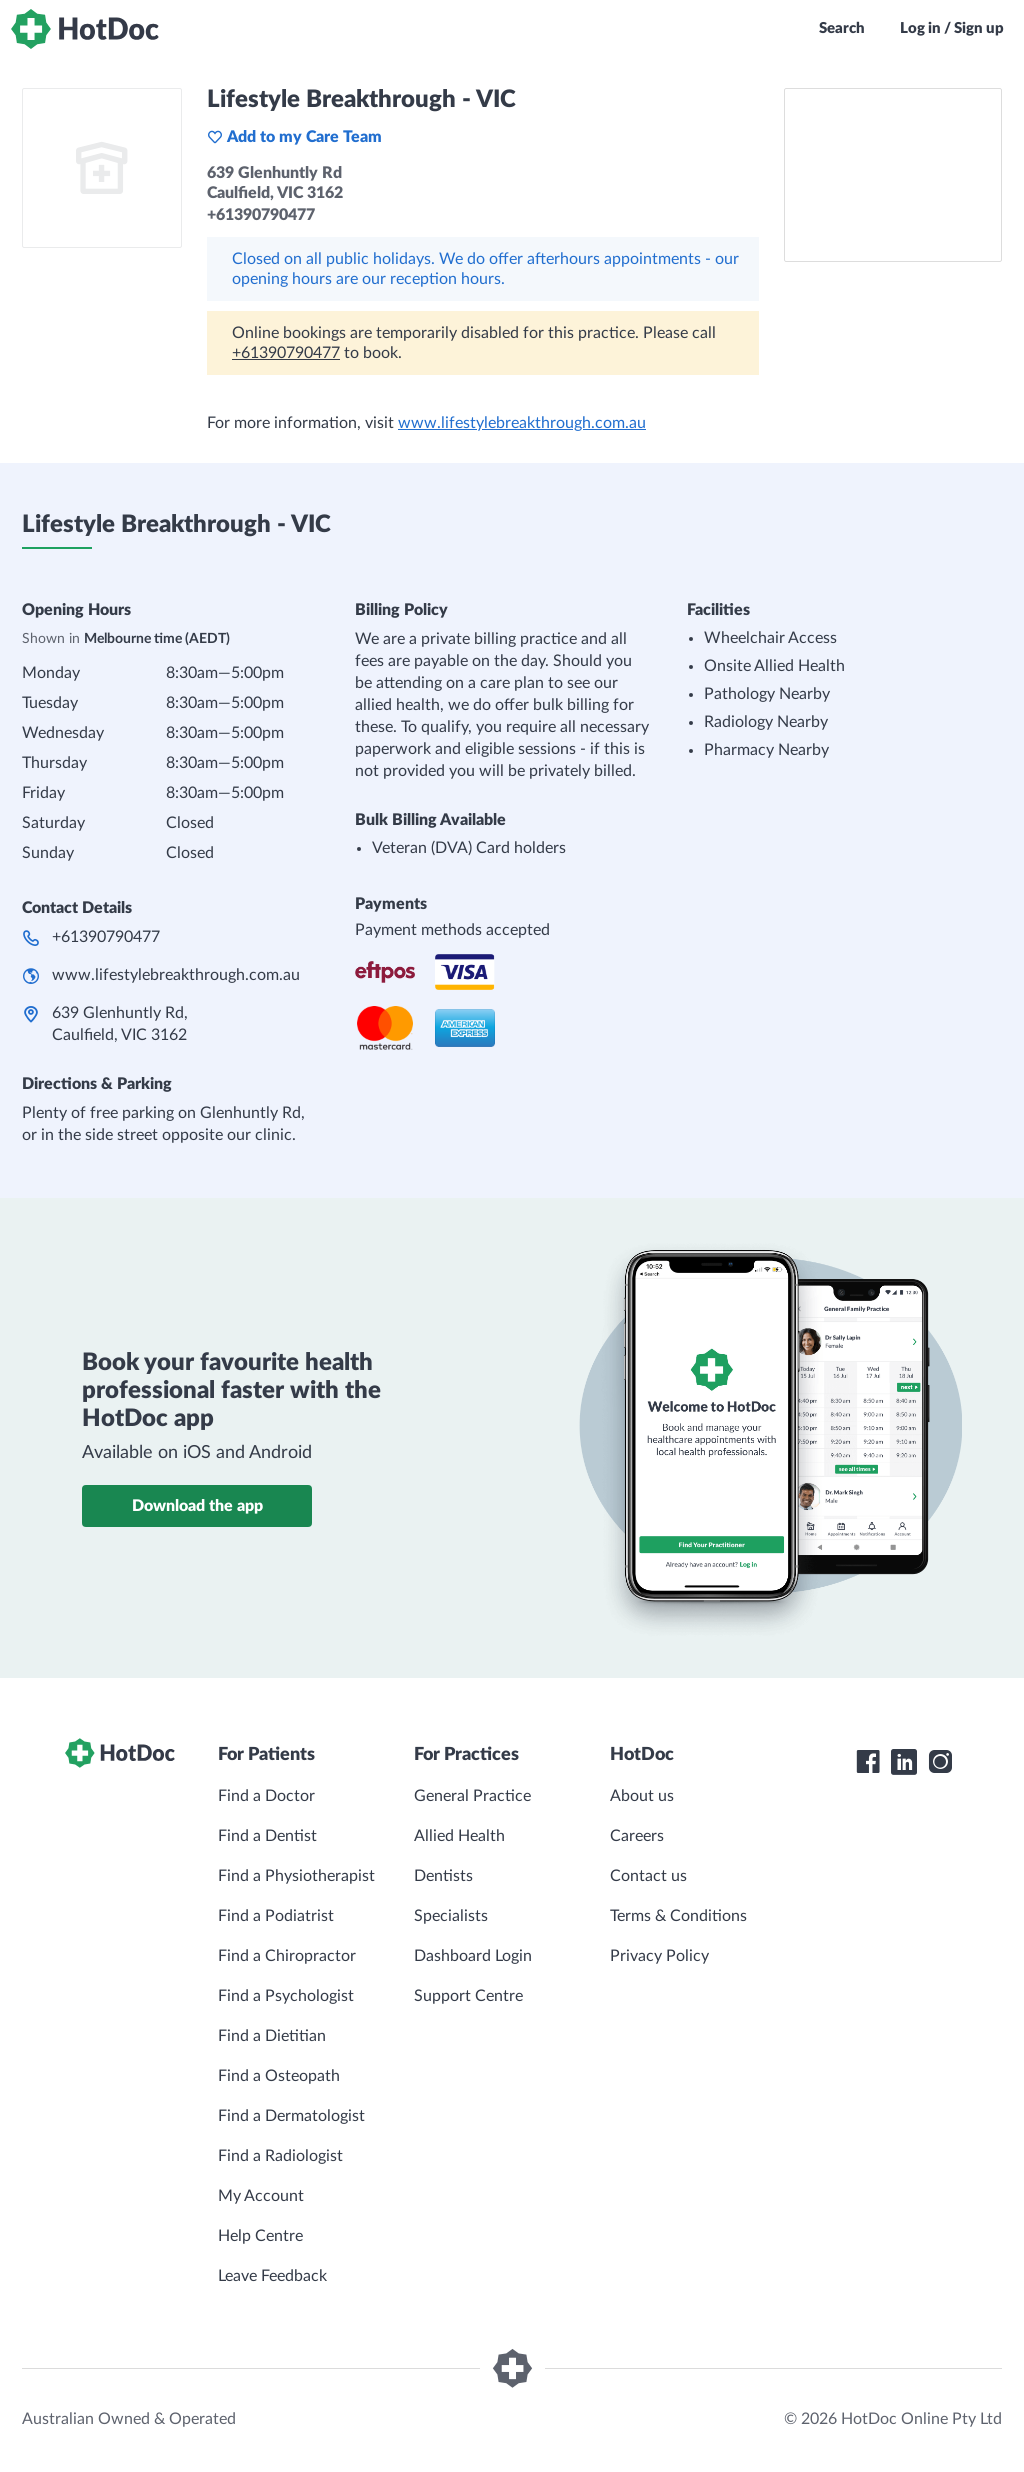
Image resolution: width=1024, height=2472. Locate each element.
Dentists (443, 1876)
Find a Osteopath (279, 2076)
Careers (637, 1836)
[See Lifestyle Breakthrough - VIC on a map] (893, 175)
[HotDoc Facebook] (868, 1762)
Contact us (648, 1876)
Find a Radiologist (280, 2156)
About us (642, 1796)
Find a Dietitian (272, 2036)
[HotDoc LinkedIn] (904, 1762)
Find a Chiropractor (287, 1956)
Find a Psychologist (286, 1996)
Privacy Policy (659, 1956)
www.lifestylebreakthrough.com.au (522, 423)
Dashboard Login (473, 1956)
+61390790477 (286, 353)
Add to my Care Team (294, 137)
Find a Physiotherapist (296, 1876)
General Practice (472, 1796)
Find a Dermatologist (291, 2116)
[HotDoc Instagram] (940, 1762)
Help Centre (260, 2236)
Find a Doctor (266, 1796)
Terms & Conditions (678, 1916)
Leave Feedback (272, 2276)
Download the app (197, 1506)
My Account (261, 2196)
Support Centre (468, 1996)
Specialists (451, 1916)
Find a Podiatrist (276, 1916)
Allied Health (459, 1836)
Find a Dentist (267, 1836)
